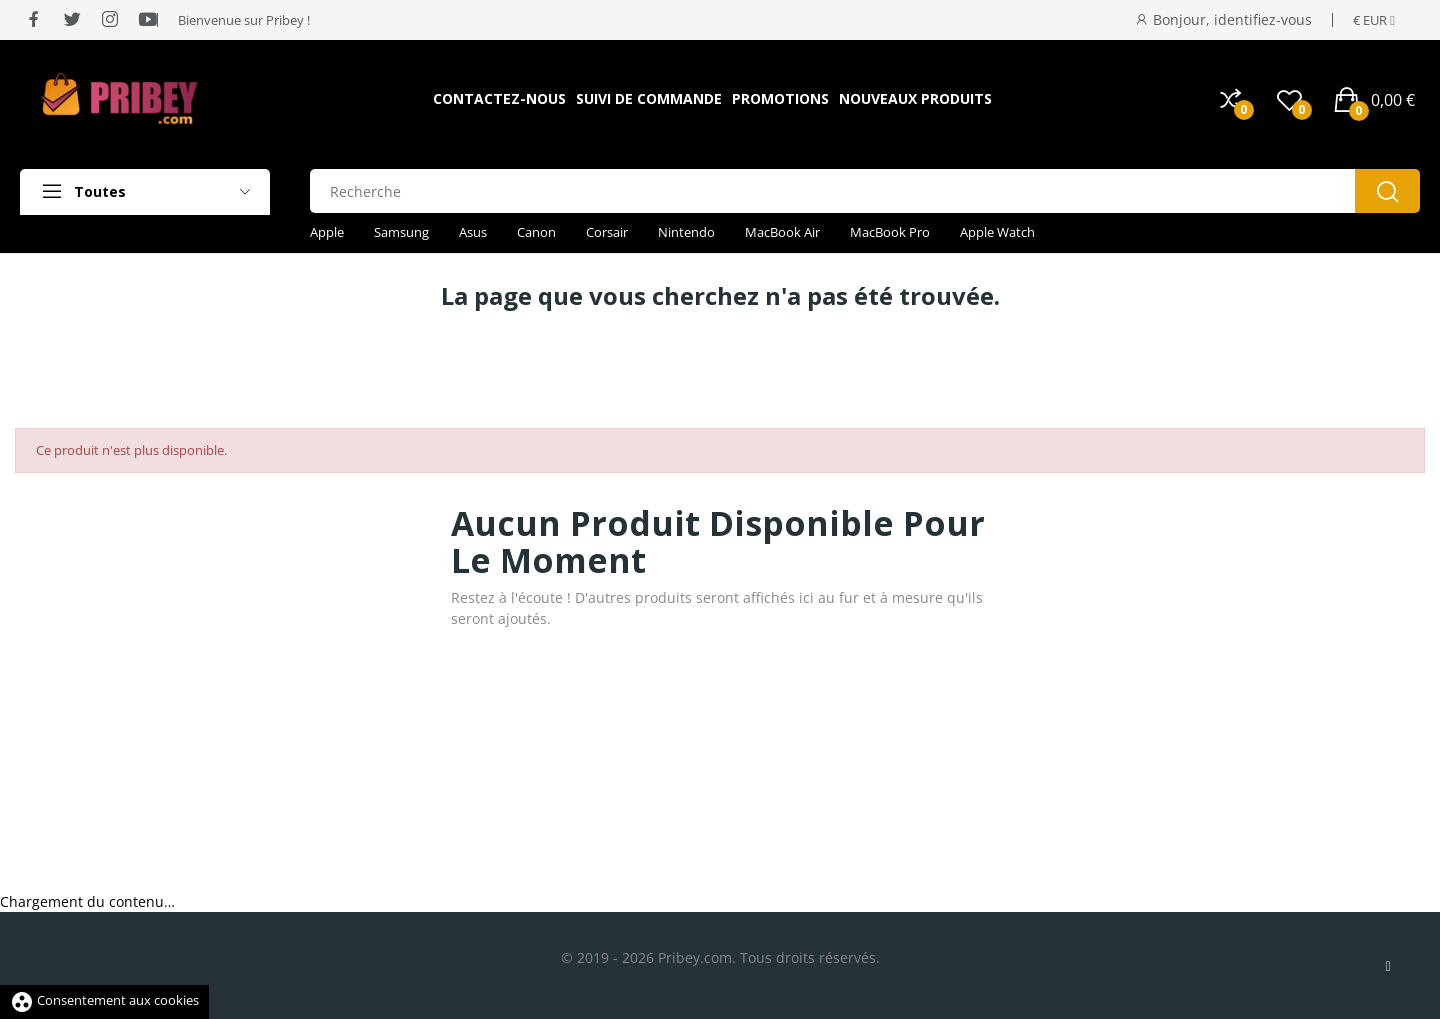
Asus (473, 232)
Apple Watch (997, 232)
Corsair (607, 232)
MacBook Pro (890, 232)
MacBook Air (782, 232)
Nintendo (686, 232)
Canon (536, 232)
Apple (327, 232)
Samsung (401, 232)
